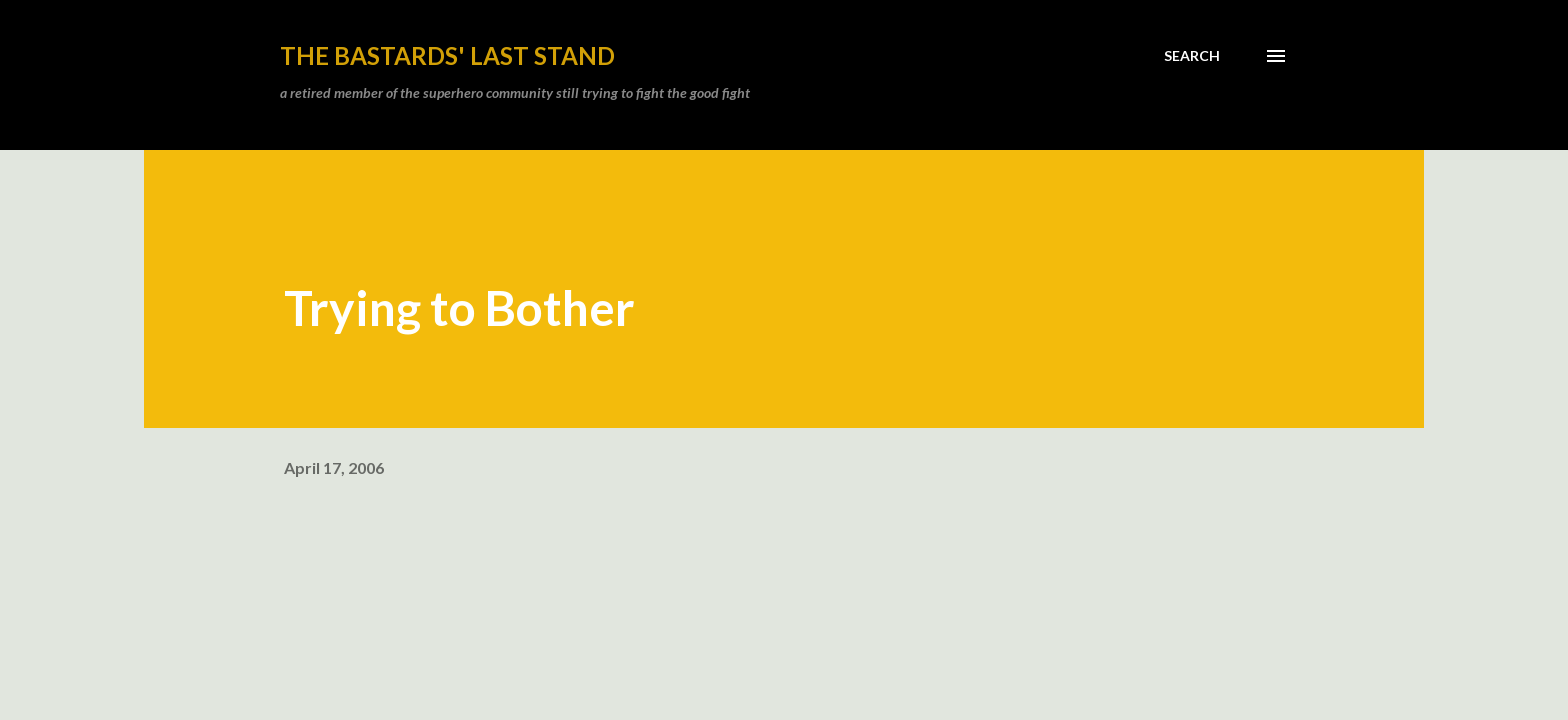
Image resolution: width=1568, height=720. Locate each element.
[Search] (1192, 56)
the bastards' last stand (447, 55)
